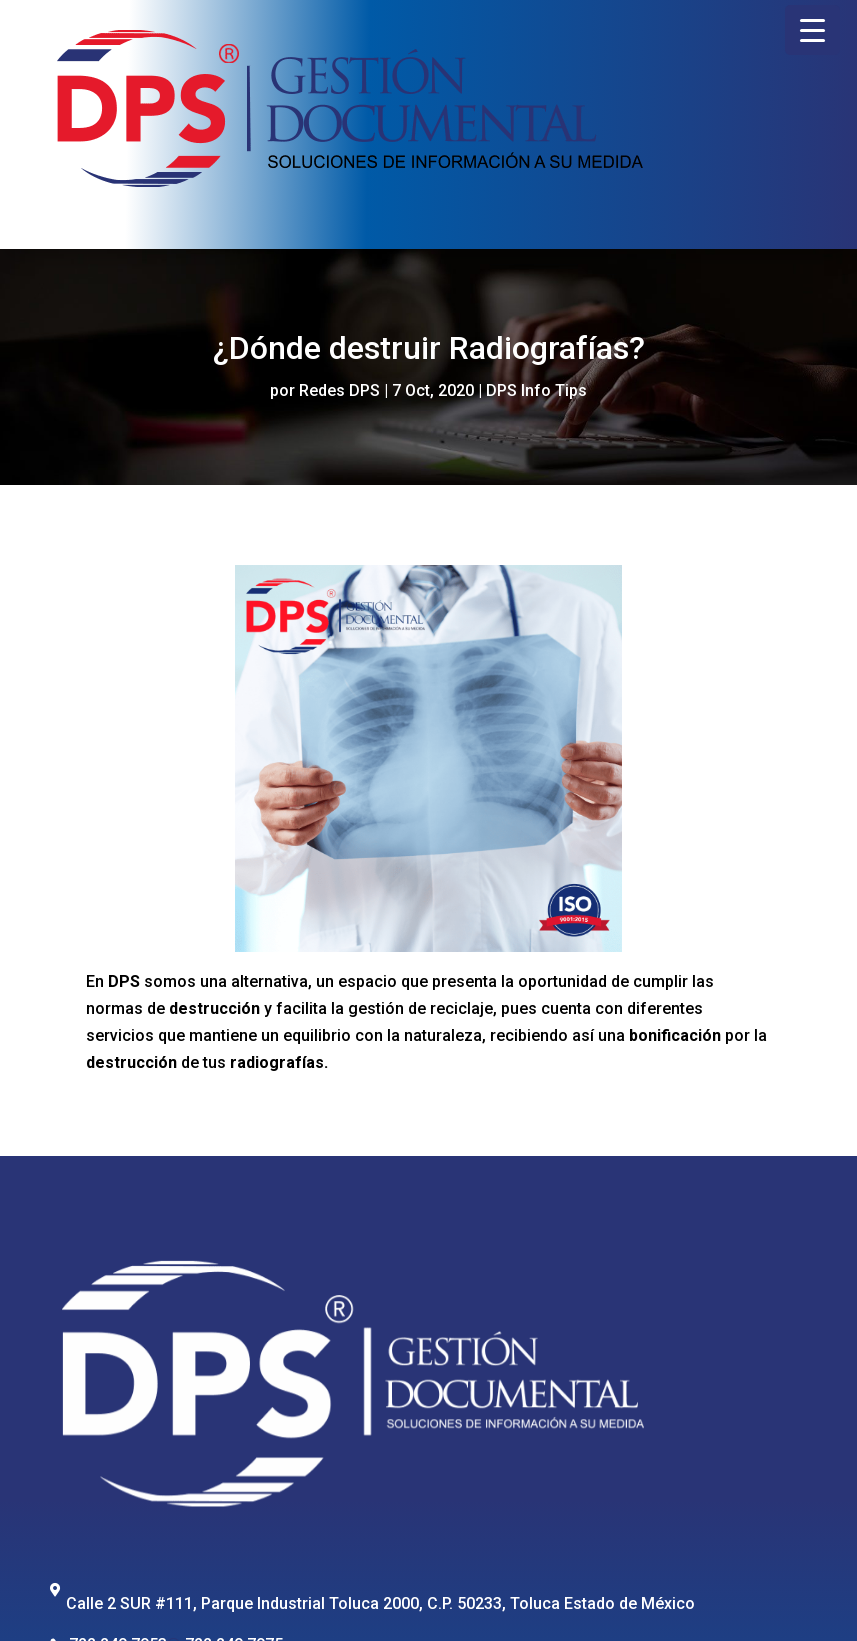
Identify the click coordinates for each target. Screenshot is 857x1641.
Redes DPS (339, 390)
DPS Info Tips (536, 390)
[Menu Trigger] (812, 30)
